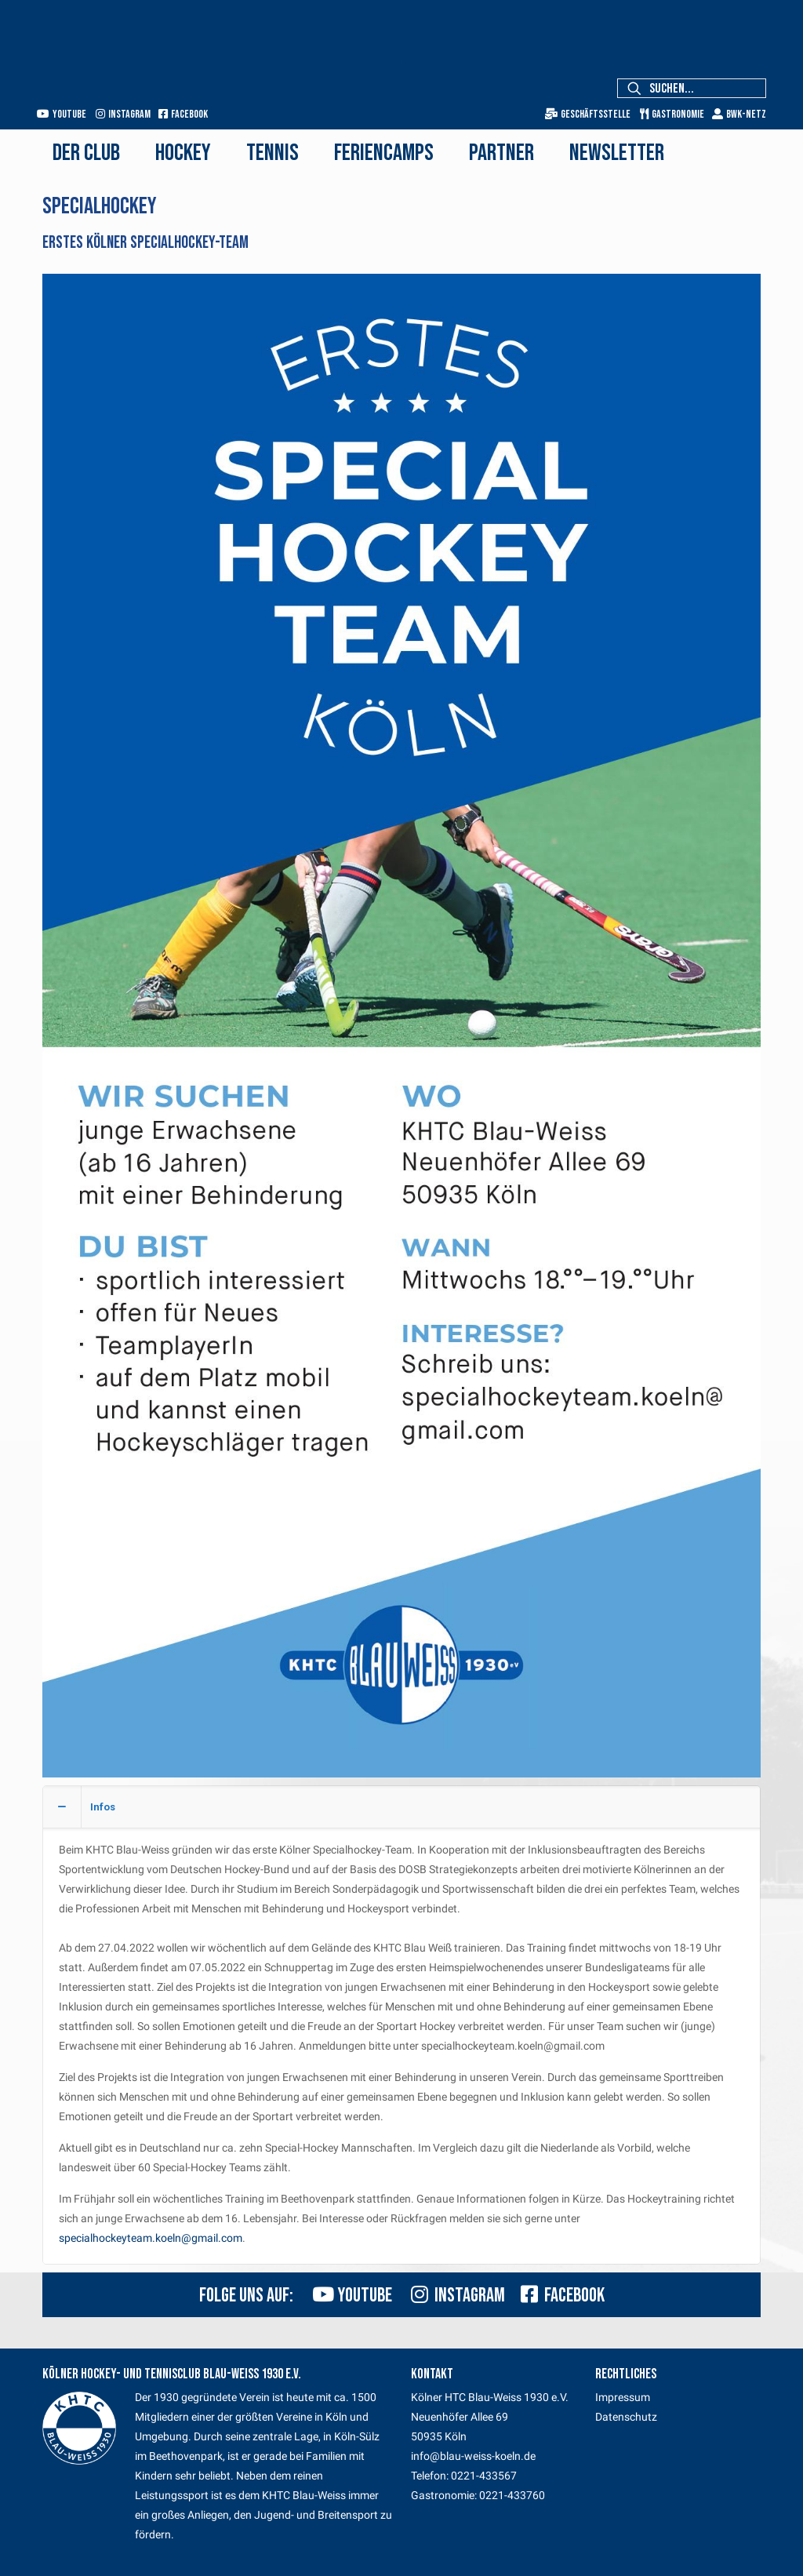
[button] (401, 2025)
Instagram (123, 114)
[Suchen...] (691, 88)
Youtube (61, 114)
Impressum (622, 2397)
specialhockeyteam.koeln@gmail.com (150, 2238)
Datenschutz (626, 2416)
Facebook (183, 114)
